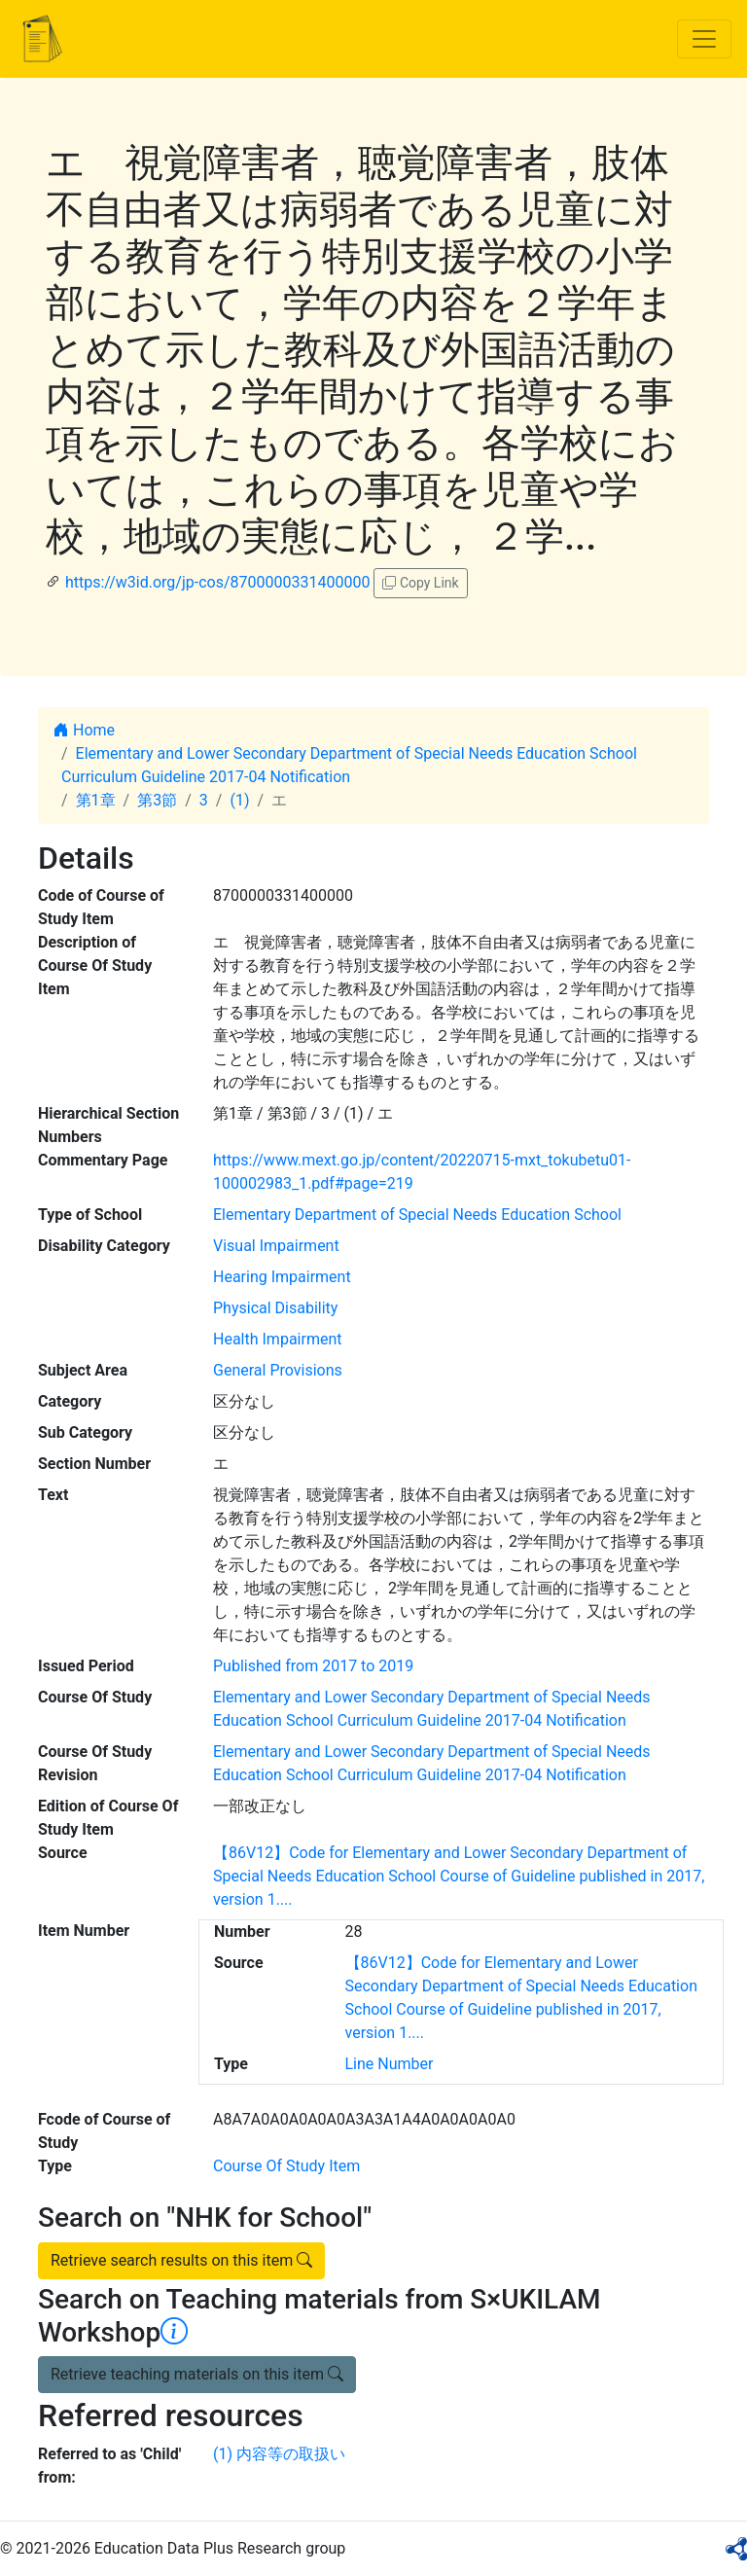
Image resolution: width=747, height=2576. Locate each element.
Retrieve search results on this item (181, 2260)
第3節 (157, 800)
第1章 (96, 800)
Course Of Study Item (286, 2166)
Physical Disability (275, 1308)
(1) (239, 800)
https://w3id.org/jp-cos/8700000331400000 (217, 582)
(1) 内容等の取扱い (279, 2454)
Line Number (389, 2064)
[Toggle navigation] (704, 38)
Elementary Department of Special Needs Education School (417, 1214)
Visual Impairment (276, 1245)
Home (84, 730)
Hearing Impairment (282, 1277)
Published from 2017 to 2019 (313, 1666)
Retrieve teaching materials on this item (197, 2374)
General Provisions (277, 1370)
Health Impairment (277, 1339)
